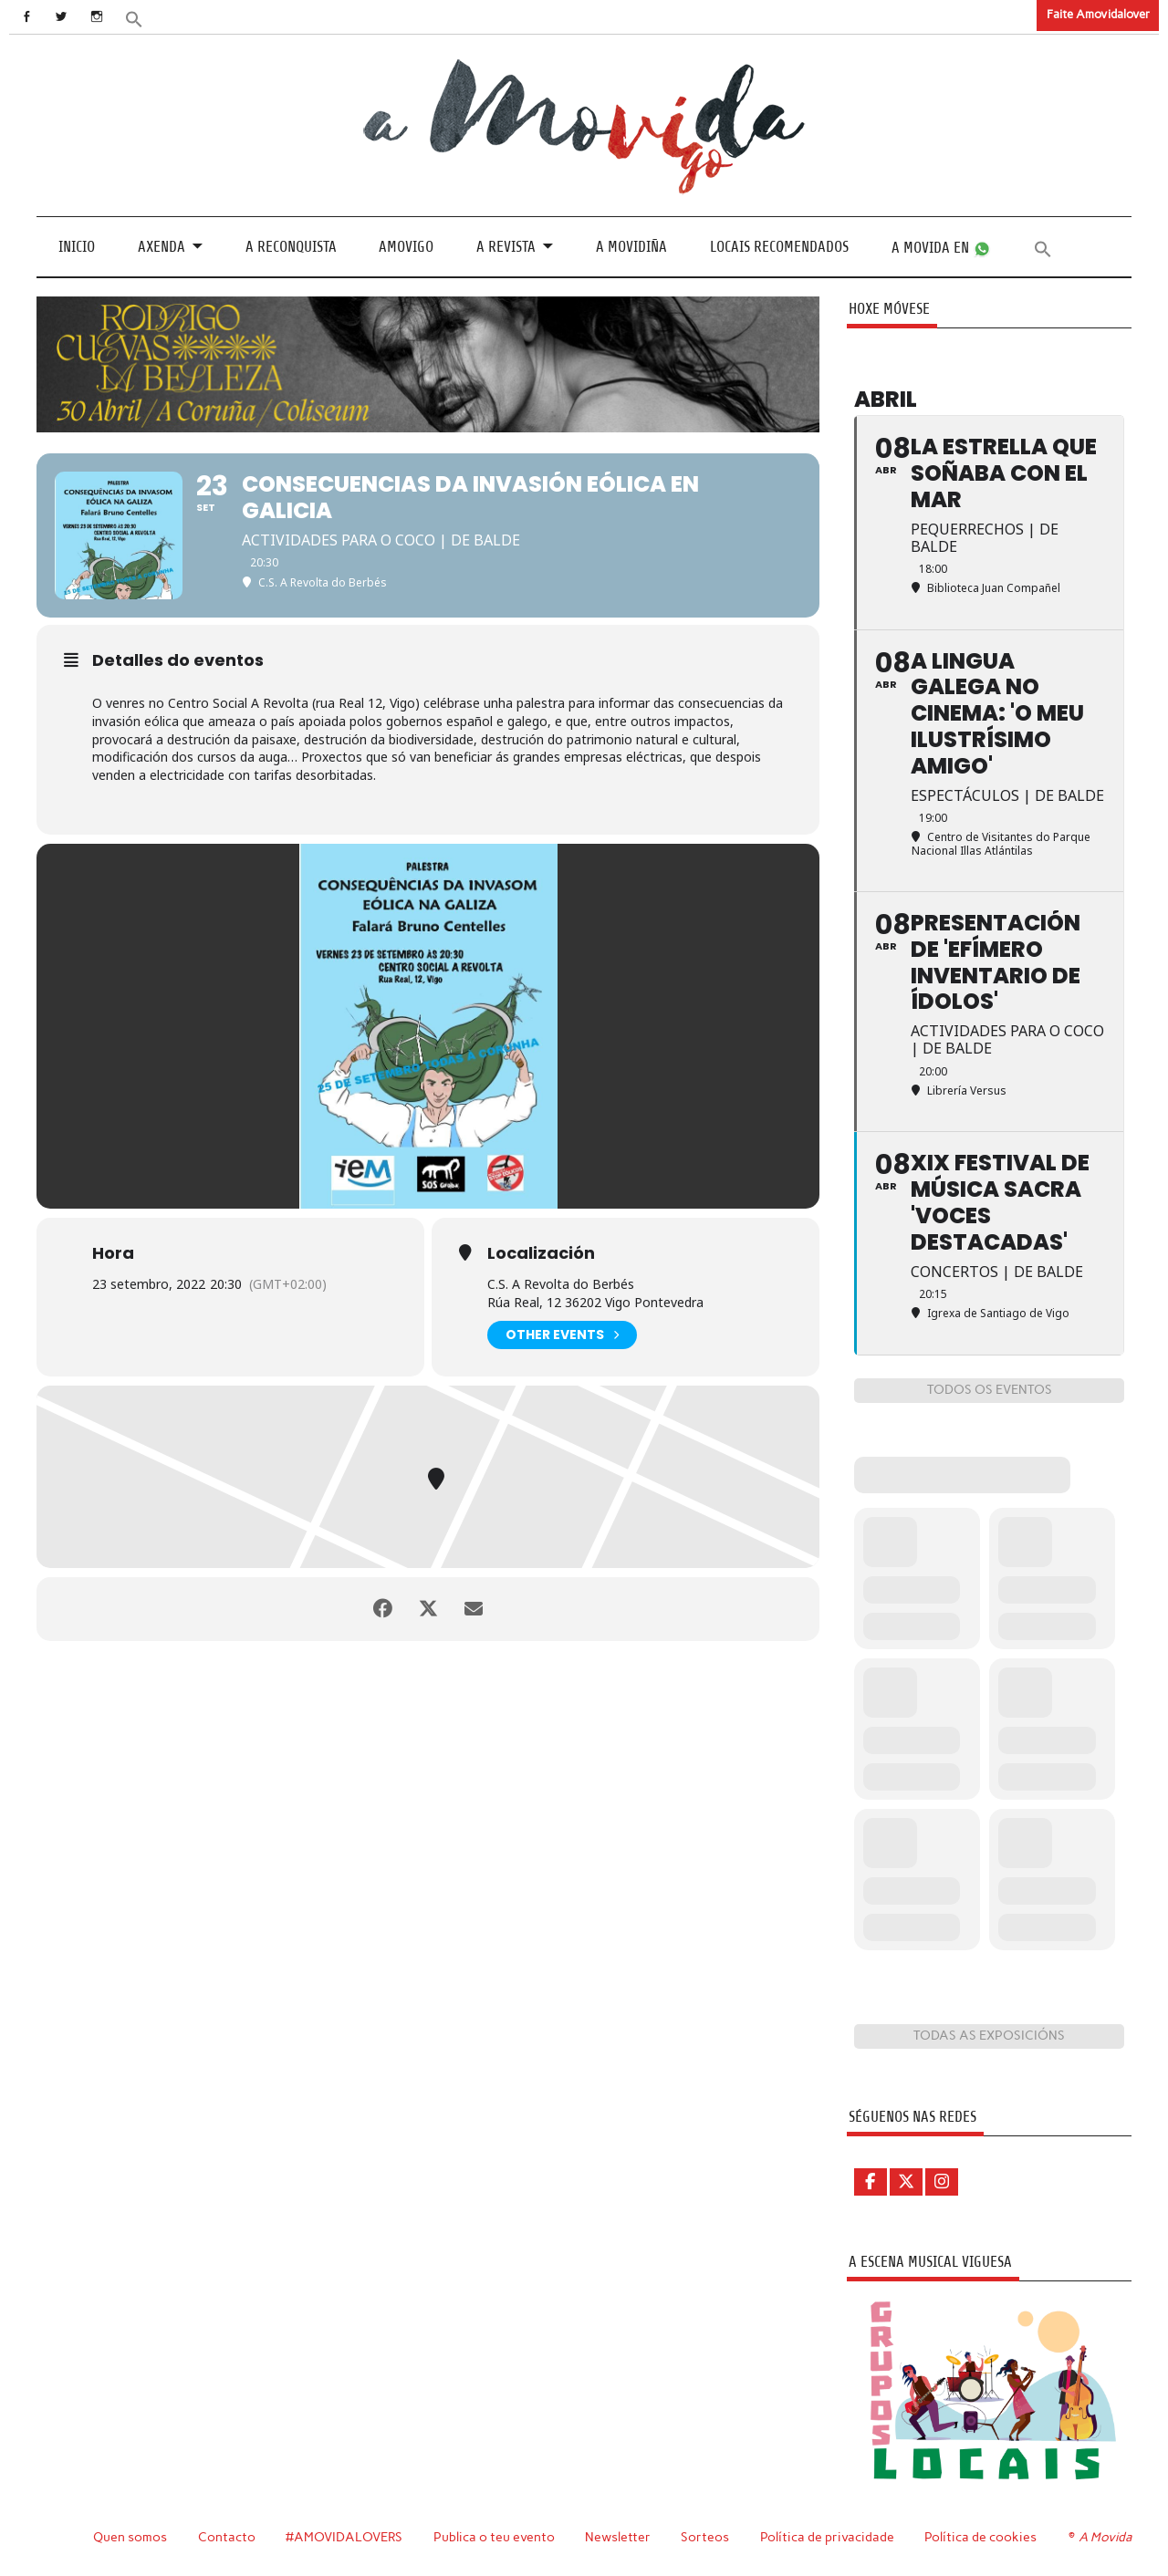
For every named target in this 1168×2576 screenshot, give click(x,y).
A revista (506, 246)
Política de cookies (980, 2536)
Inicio (76, 246)
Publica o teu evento (494, 2536)
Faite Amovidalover (1098, 14)
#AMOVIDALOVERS (344, 2536)
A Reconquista (291, 246)
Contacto (227, 2536)
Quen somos (130, 2536)
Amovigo (406, 246)
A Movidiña (631, 246)
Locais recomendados (779, 246)
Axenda (161, 246)
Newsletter (618, 2536)
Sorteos (705, 2536)
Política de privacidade (827, 2536)
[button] (134, 18)
